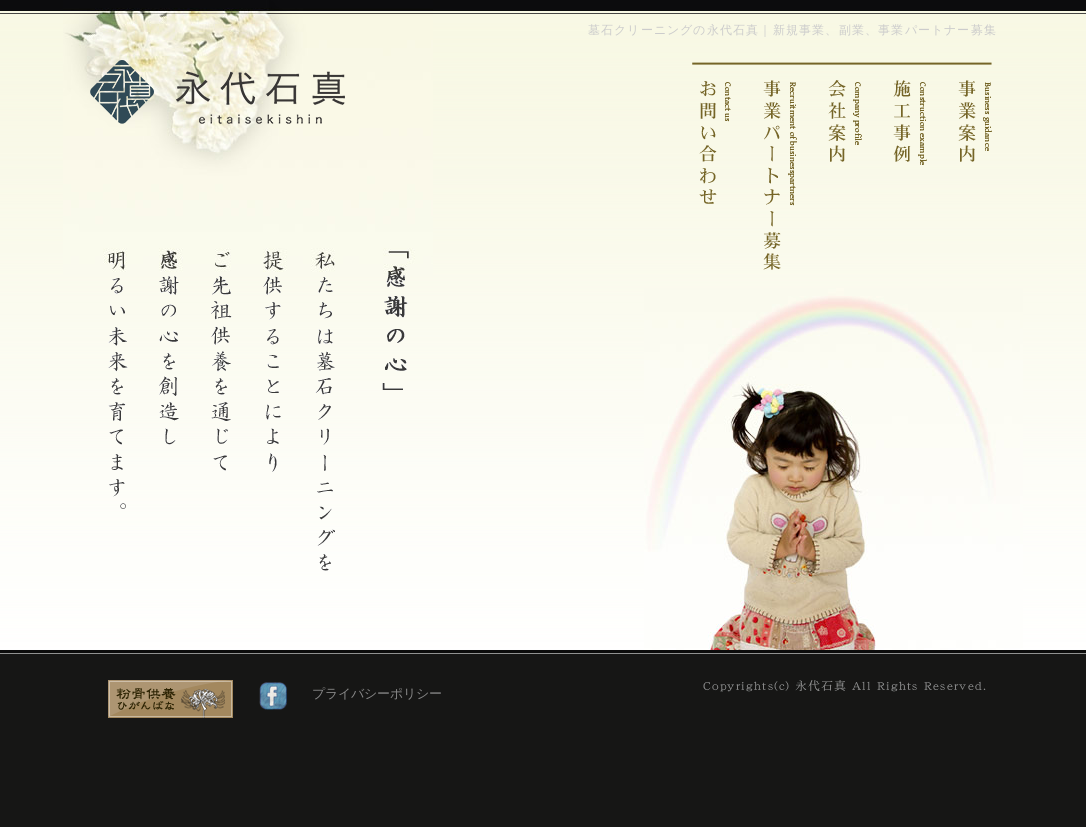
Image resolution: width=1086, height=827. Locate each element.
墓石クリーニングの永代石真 (217, 92)
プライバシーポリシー (377, 693)
